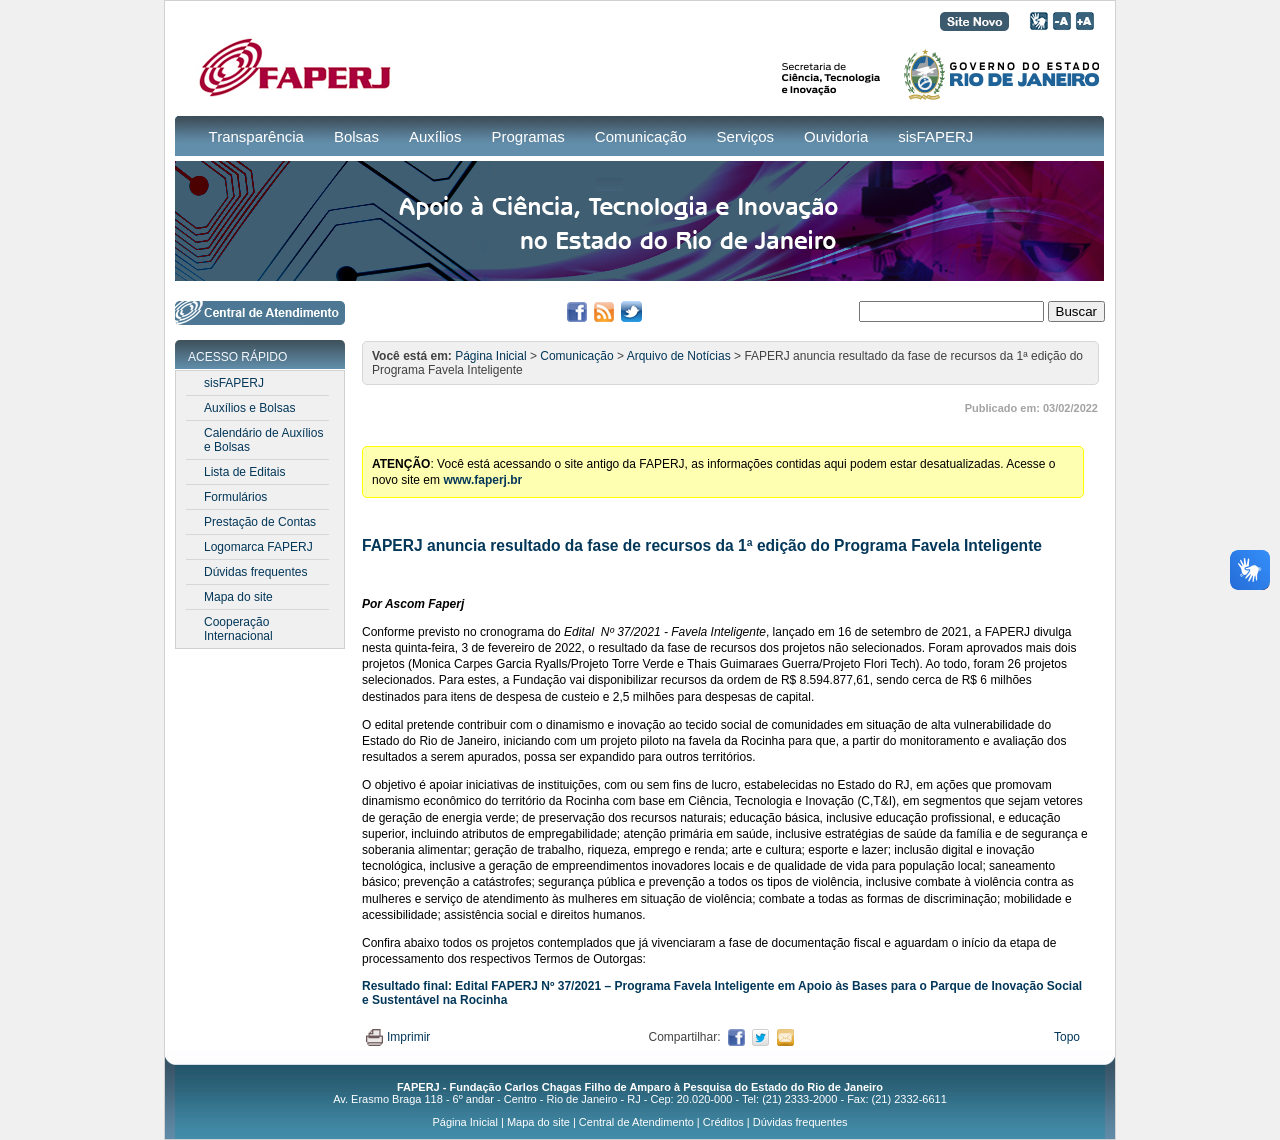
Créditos (723, 1122)
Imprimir (398, 1037)
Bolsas (356, 136)
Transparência (256, 136)
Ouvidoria (836, 136)
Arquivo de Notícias (679, 356)
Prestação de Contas (260, 522)
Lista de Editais (244, 472)
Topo (1067, 1037)
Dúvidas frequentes (255, 572)
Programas (527, 136)
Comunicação (641, 136)
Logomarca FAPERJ (258, 547)
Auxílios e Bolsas (249, 408)
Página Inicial (490, 356)
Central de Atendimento (636, 1122)
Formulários (235, 497)
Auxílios (435, 136)
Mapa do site (238, 597)
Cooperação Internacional (238, 629)
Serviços (746, 136)
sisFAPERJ (935, 136)
